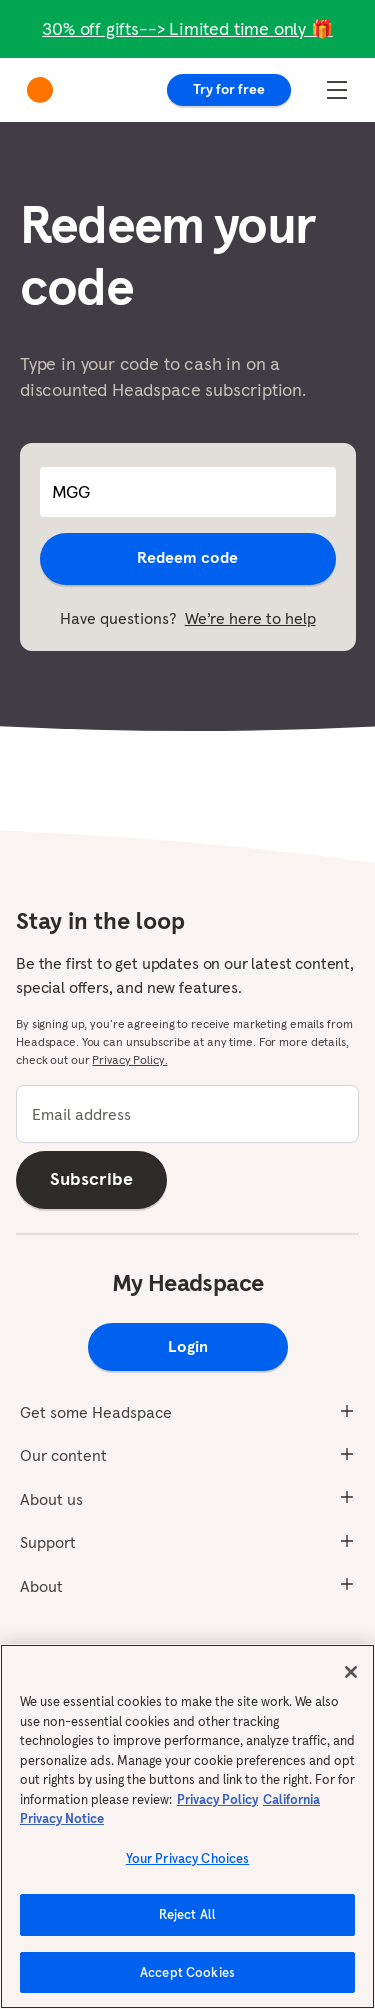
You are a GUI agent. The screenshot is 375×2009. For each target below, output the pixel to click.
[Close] (351, 1679)
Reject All (187, 1921)
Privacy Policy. (129, 1059)
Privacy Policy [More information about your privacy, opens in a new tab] (217, 1805)
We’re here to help (250, 618)
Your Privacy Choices (188, 1864)
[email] (187, 1114)
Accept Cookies (187, 1979)
